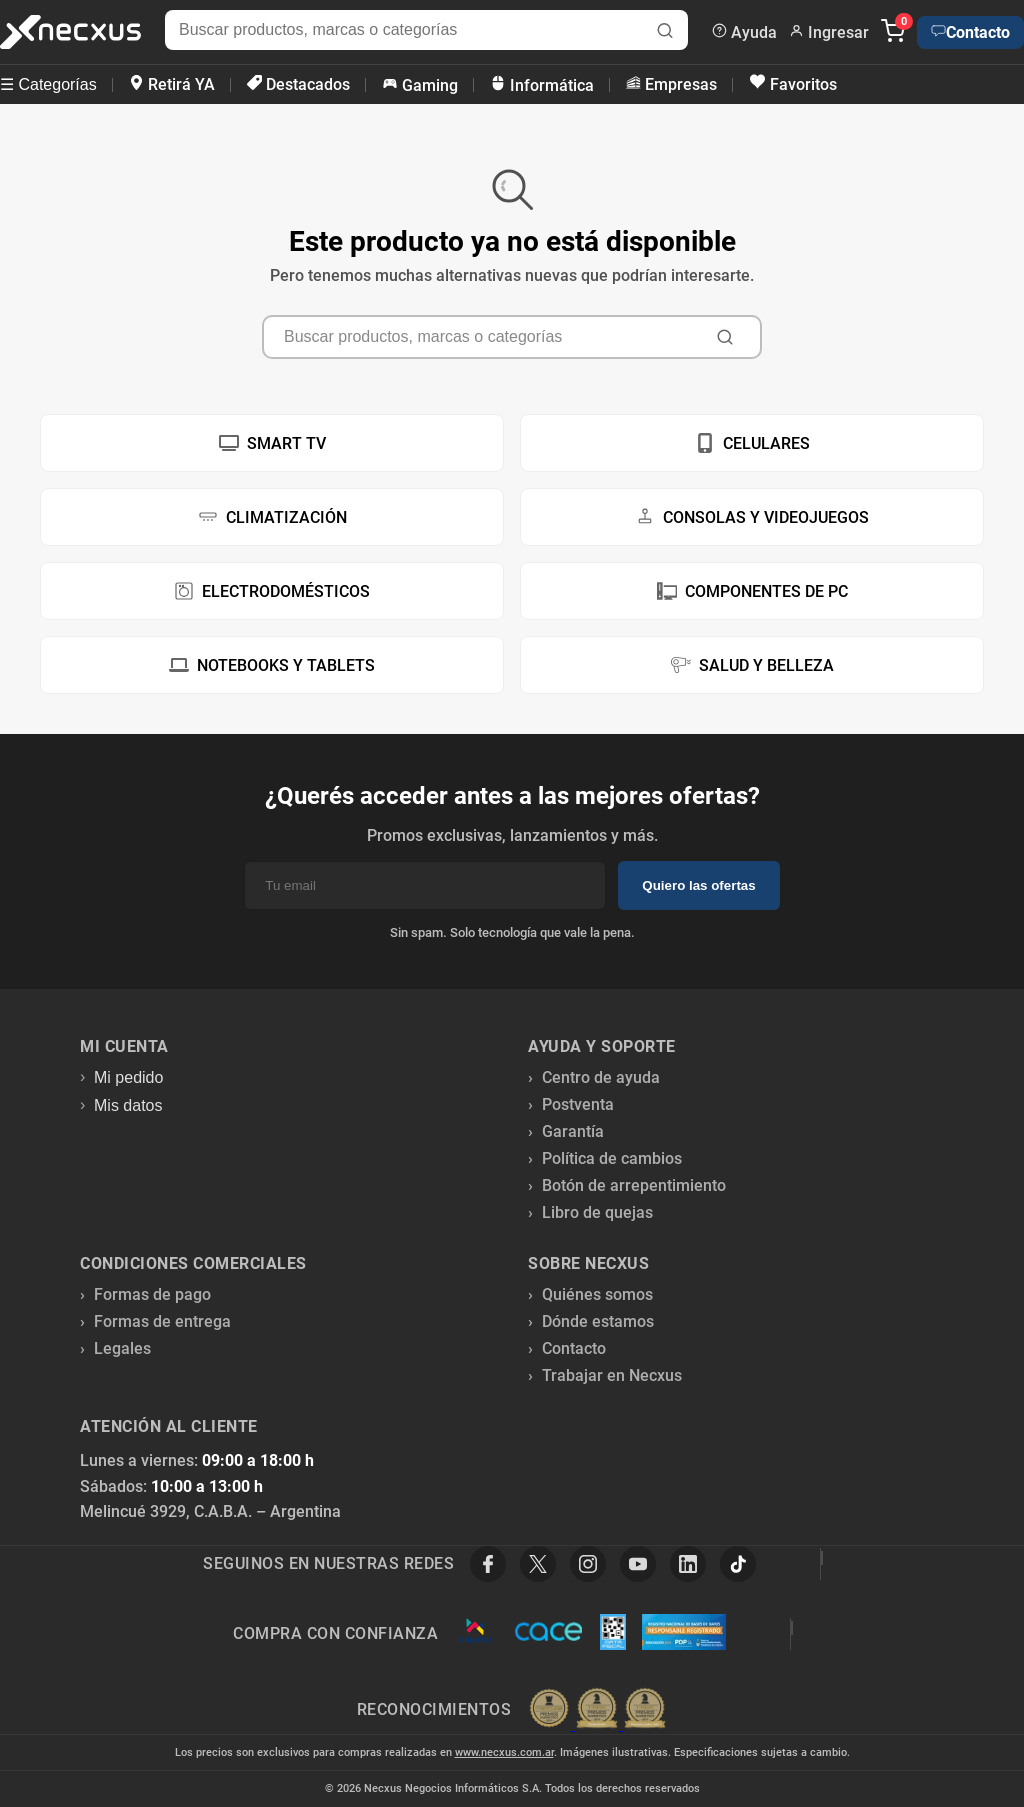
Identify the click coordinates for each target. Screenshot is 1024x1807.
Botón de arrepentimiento (634, 1185)
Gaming (420, 85)
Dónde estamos (598, 1321)
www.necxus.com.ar (504, 1752)
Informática (542, 85)
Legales (122, 1348)
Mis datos (128, 1105)
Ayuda (744, 32)
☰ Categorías (48, 84)
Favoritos (793, 83)
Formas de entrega (162, 1321)
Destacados (298, 84)
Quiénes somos (597, 1294)
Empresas (671, 84)
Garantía (573, 1131)
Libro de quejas (597, 1212)
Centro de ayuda (601, 1077)
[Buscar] (665, 32)
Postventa (578, 1104)
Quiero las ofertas (698, 885)
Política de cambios (612, 1158)
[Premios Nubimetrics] (597, 1710)
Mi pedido (128, 1077)
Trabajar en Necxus (612, 1375)
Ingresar (829, 32)
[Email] (425, 885)
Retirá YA (172, 84)
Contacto (970, 32)
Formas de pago (152, 1294)
